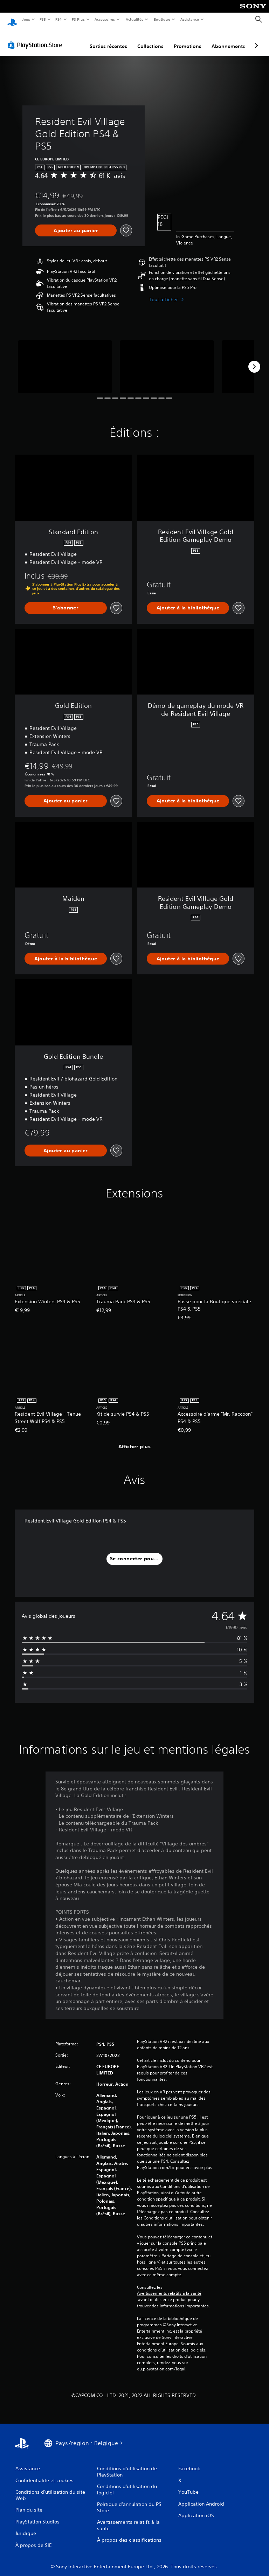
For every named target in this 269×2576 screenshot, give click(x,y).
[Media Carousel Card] (65, 359)
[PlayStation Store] (36, 38)
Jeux (26, 19)
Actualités (134, 19)
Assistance (189, 19)
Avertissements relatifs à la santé (169, 2287)
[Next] (254, 360)
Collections (150, 39)
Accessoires (105, 19)
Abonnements (228, 39)
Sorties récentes (108, 39)
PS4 (58, 19)
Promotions (187, 39)
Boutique (161, 19)
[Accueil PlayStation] (12, 20)
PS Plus (78, 19)
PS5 (43, 19)
